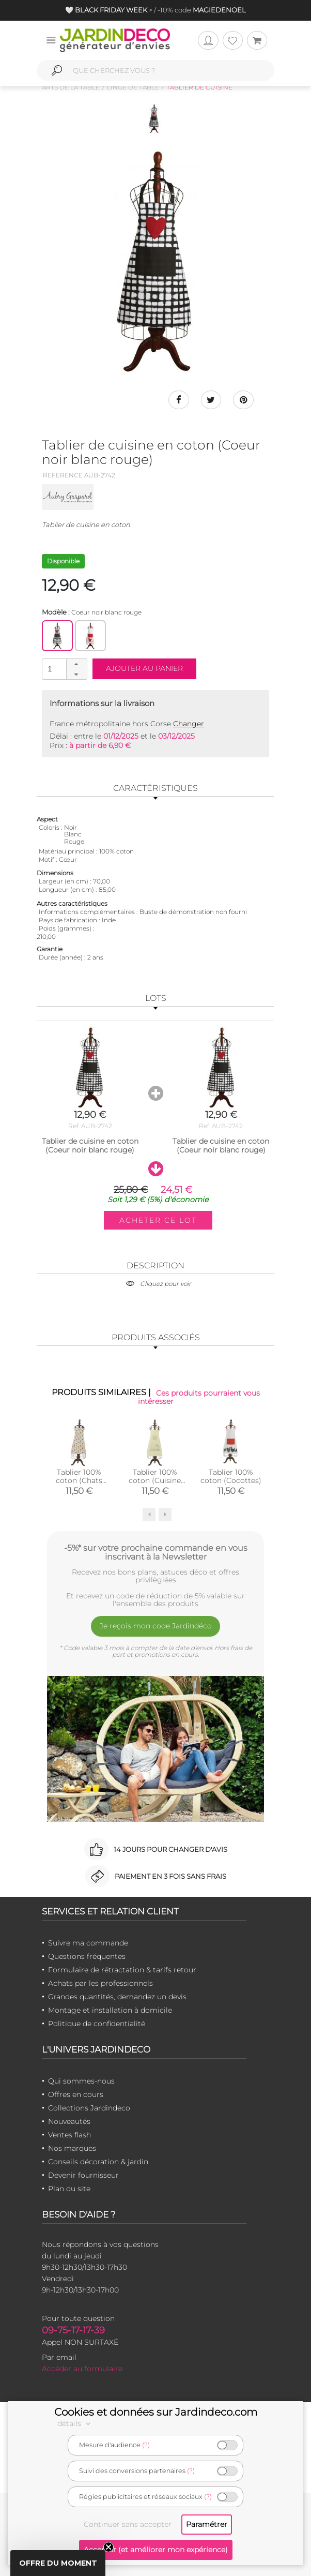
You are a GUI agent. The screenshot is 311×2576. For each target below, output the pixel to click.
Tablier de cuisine (199, 87)
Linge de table (133, 87)
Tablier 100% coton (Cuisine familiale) (155, 1480)
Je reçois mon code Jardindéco (156, 1625)
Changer (188, 723)
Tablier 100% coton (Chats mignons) (79, 1480)
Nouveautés (69, 2121)
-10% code (201, 10)
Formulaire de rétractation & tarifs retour (122, 1969)
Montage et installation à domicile (110, 2010)
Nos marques (72, 2148)
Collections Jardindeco (89, 2108)
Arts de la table (71, 87)
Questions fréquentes (87, 1956)
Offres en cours (75, 2094)
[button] (76, 664)
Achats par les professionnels (100, 1983)
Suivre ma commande (88, 1943)
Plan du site (69, 2188)
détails (75, 2423)
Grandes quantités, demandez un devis (117, 1996)
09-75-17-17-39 (73, 2330)
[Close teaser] (108, 2547)
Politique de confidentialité (96, 2023)
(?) (146, 2445)
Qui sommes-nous (81, 2081)
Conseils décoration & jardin (98, 2161)
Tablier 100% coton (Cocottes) (230, 1476)
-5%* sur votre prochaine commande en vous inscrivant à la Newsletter (155, 1552)
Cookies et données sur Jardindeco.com (155, 2412)
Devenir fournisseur (83, 2175)
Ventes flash (69, 2134)
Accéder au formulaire (82, 2368)
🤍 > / (110, 10)
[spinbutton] (63, 668)
